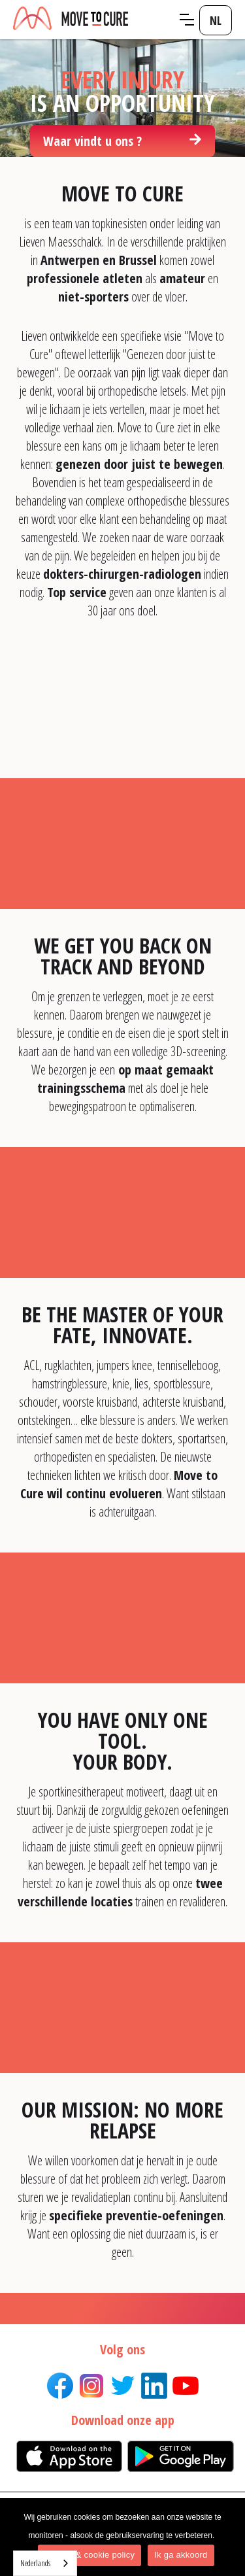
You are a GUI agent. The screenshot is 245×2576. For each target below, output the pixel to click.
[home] (91, 19)
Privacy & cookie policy (89, 2555)
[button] (187, 20)
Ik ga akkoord (180, 2555)
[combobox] (45, 2563)
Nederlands (35, 2563)
